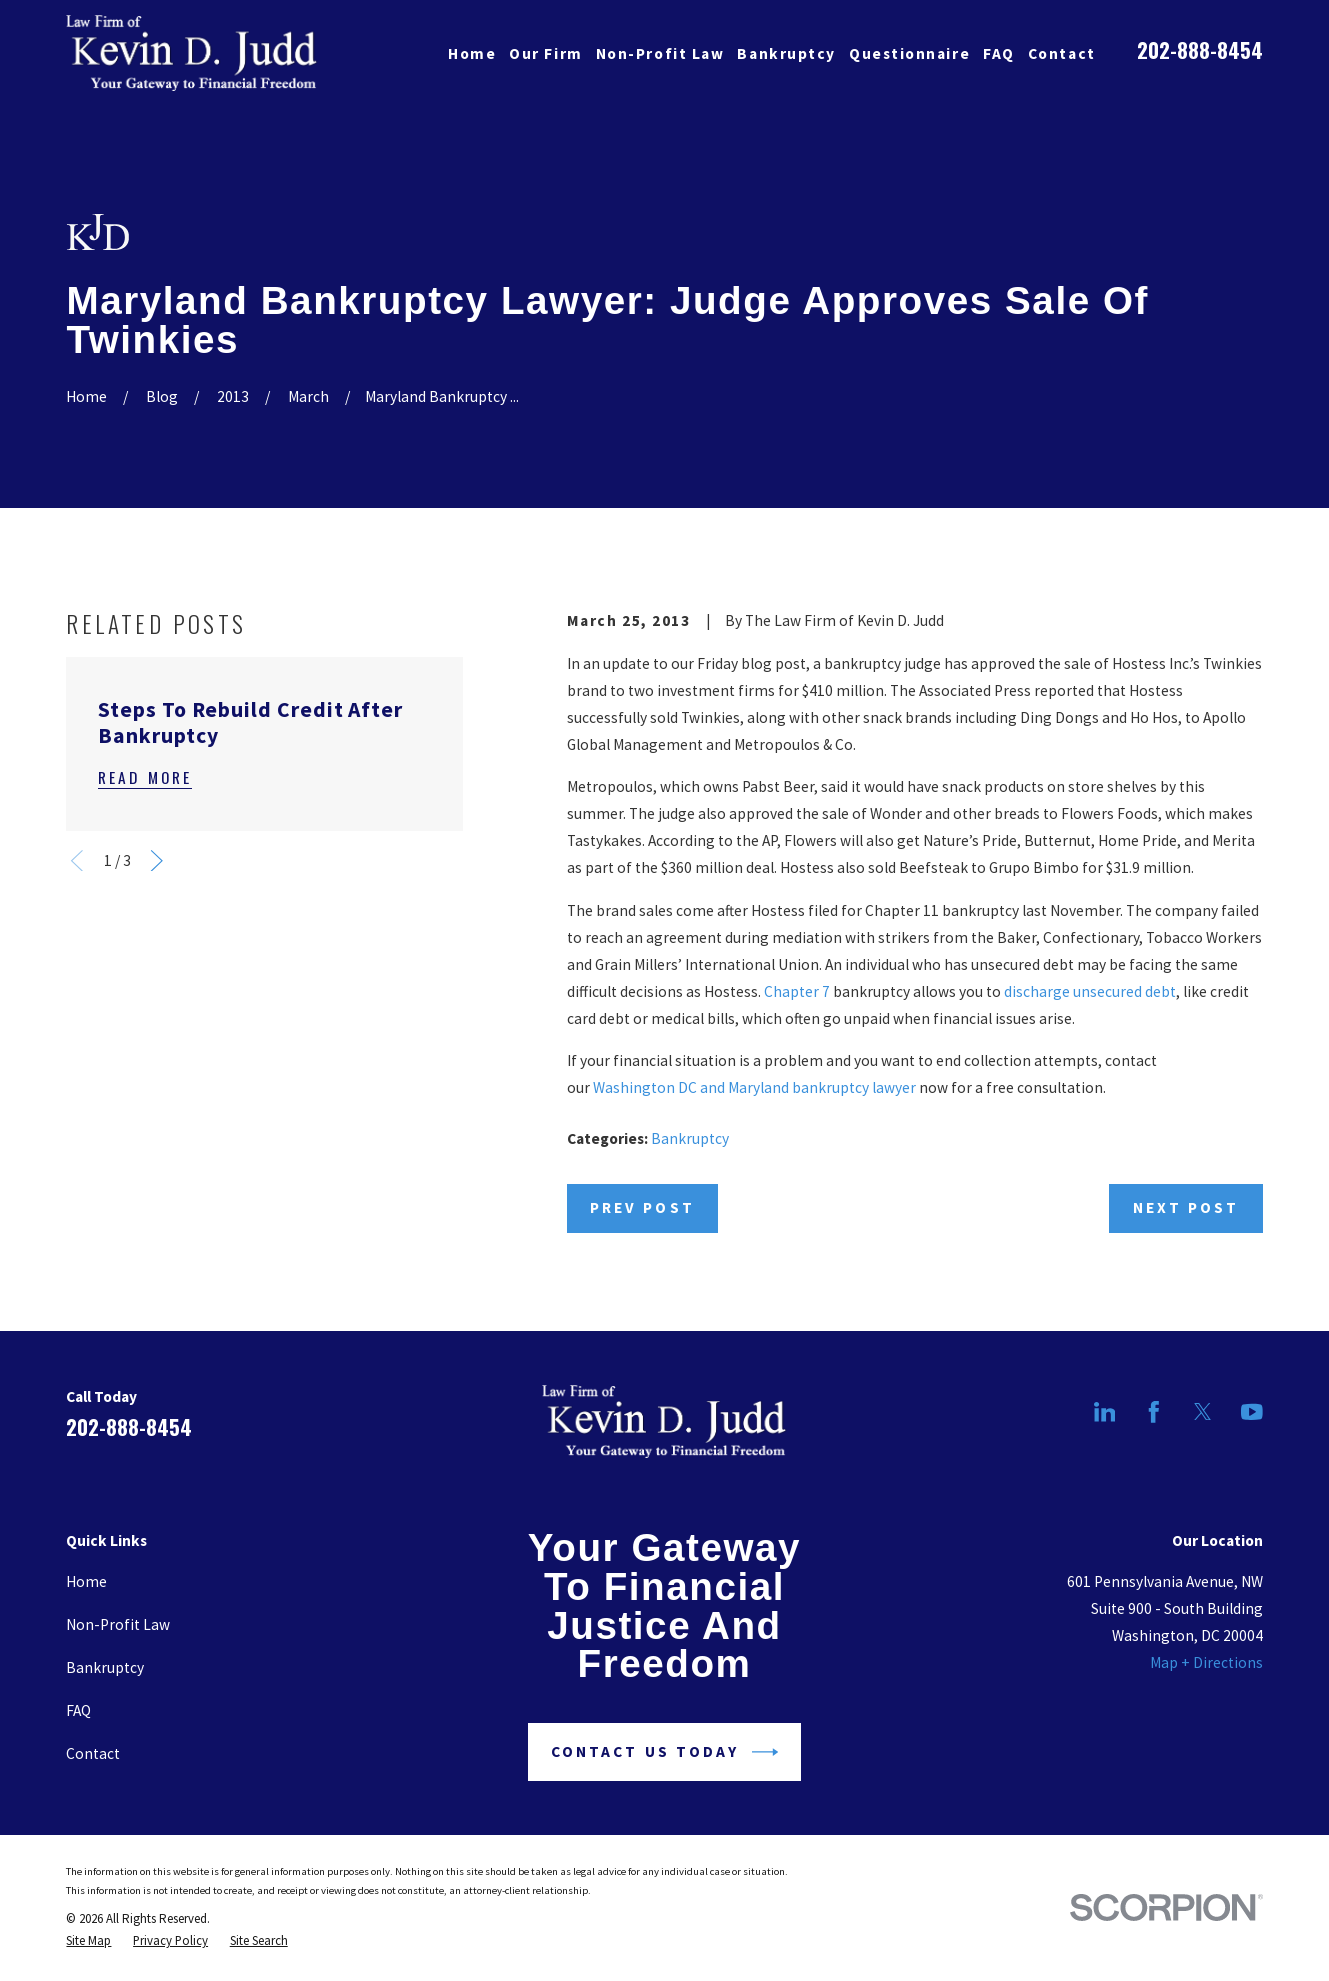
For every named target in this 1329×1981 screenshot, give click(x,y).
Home (86, 1581)
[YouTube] (1252, 1412)
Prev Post (642, 1207)
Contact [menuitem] (1062, 53)
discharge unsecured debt (1090, 991)
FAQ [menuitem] (999, 53)
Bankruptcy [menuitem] (786, 53)
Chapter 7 (797, 991)
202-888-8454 (1200, 49)
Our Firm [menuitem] (545, 53)
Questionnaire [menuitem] (909, 53)
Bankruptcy (690, 1138)
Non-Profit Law (118, 1624)
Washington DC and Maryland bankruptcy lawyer (754, 1087)
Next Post (1186, 1207)
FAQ (78, 1710)
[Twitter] (1203, 1412)
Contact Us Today (664, 1752)
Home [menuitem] (472, 53)
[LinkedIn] (1105, 1412)
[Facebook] (1154, 1412)
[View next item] (157, 861)
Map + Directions (1206, 1662)
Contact (93, 1753)
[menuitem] (88, 1941)
